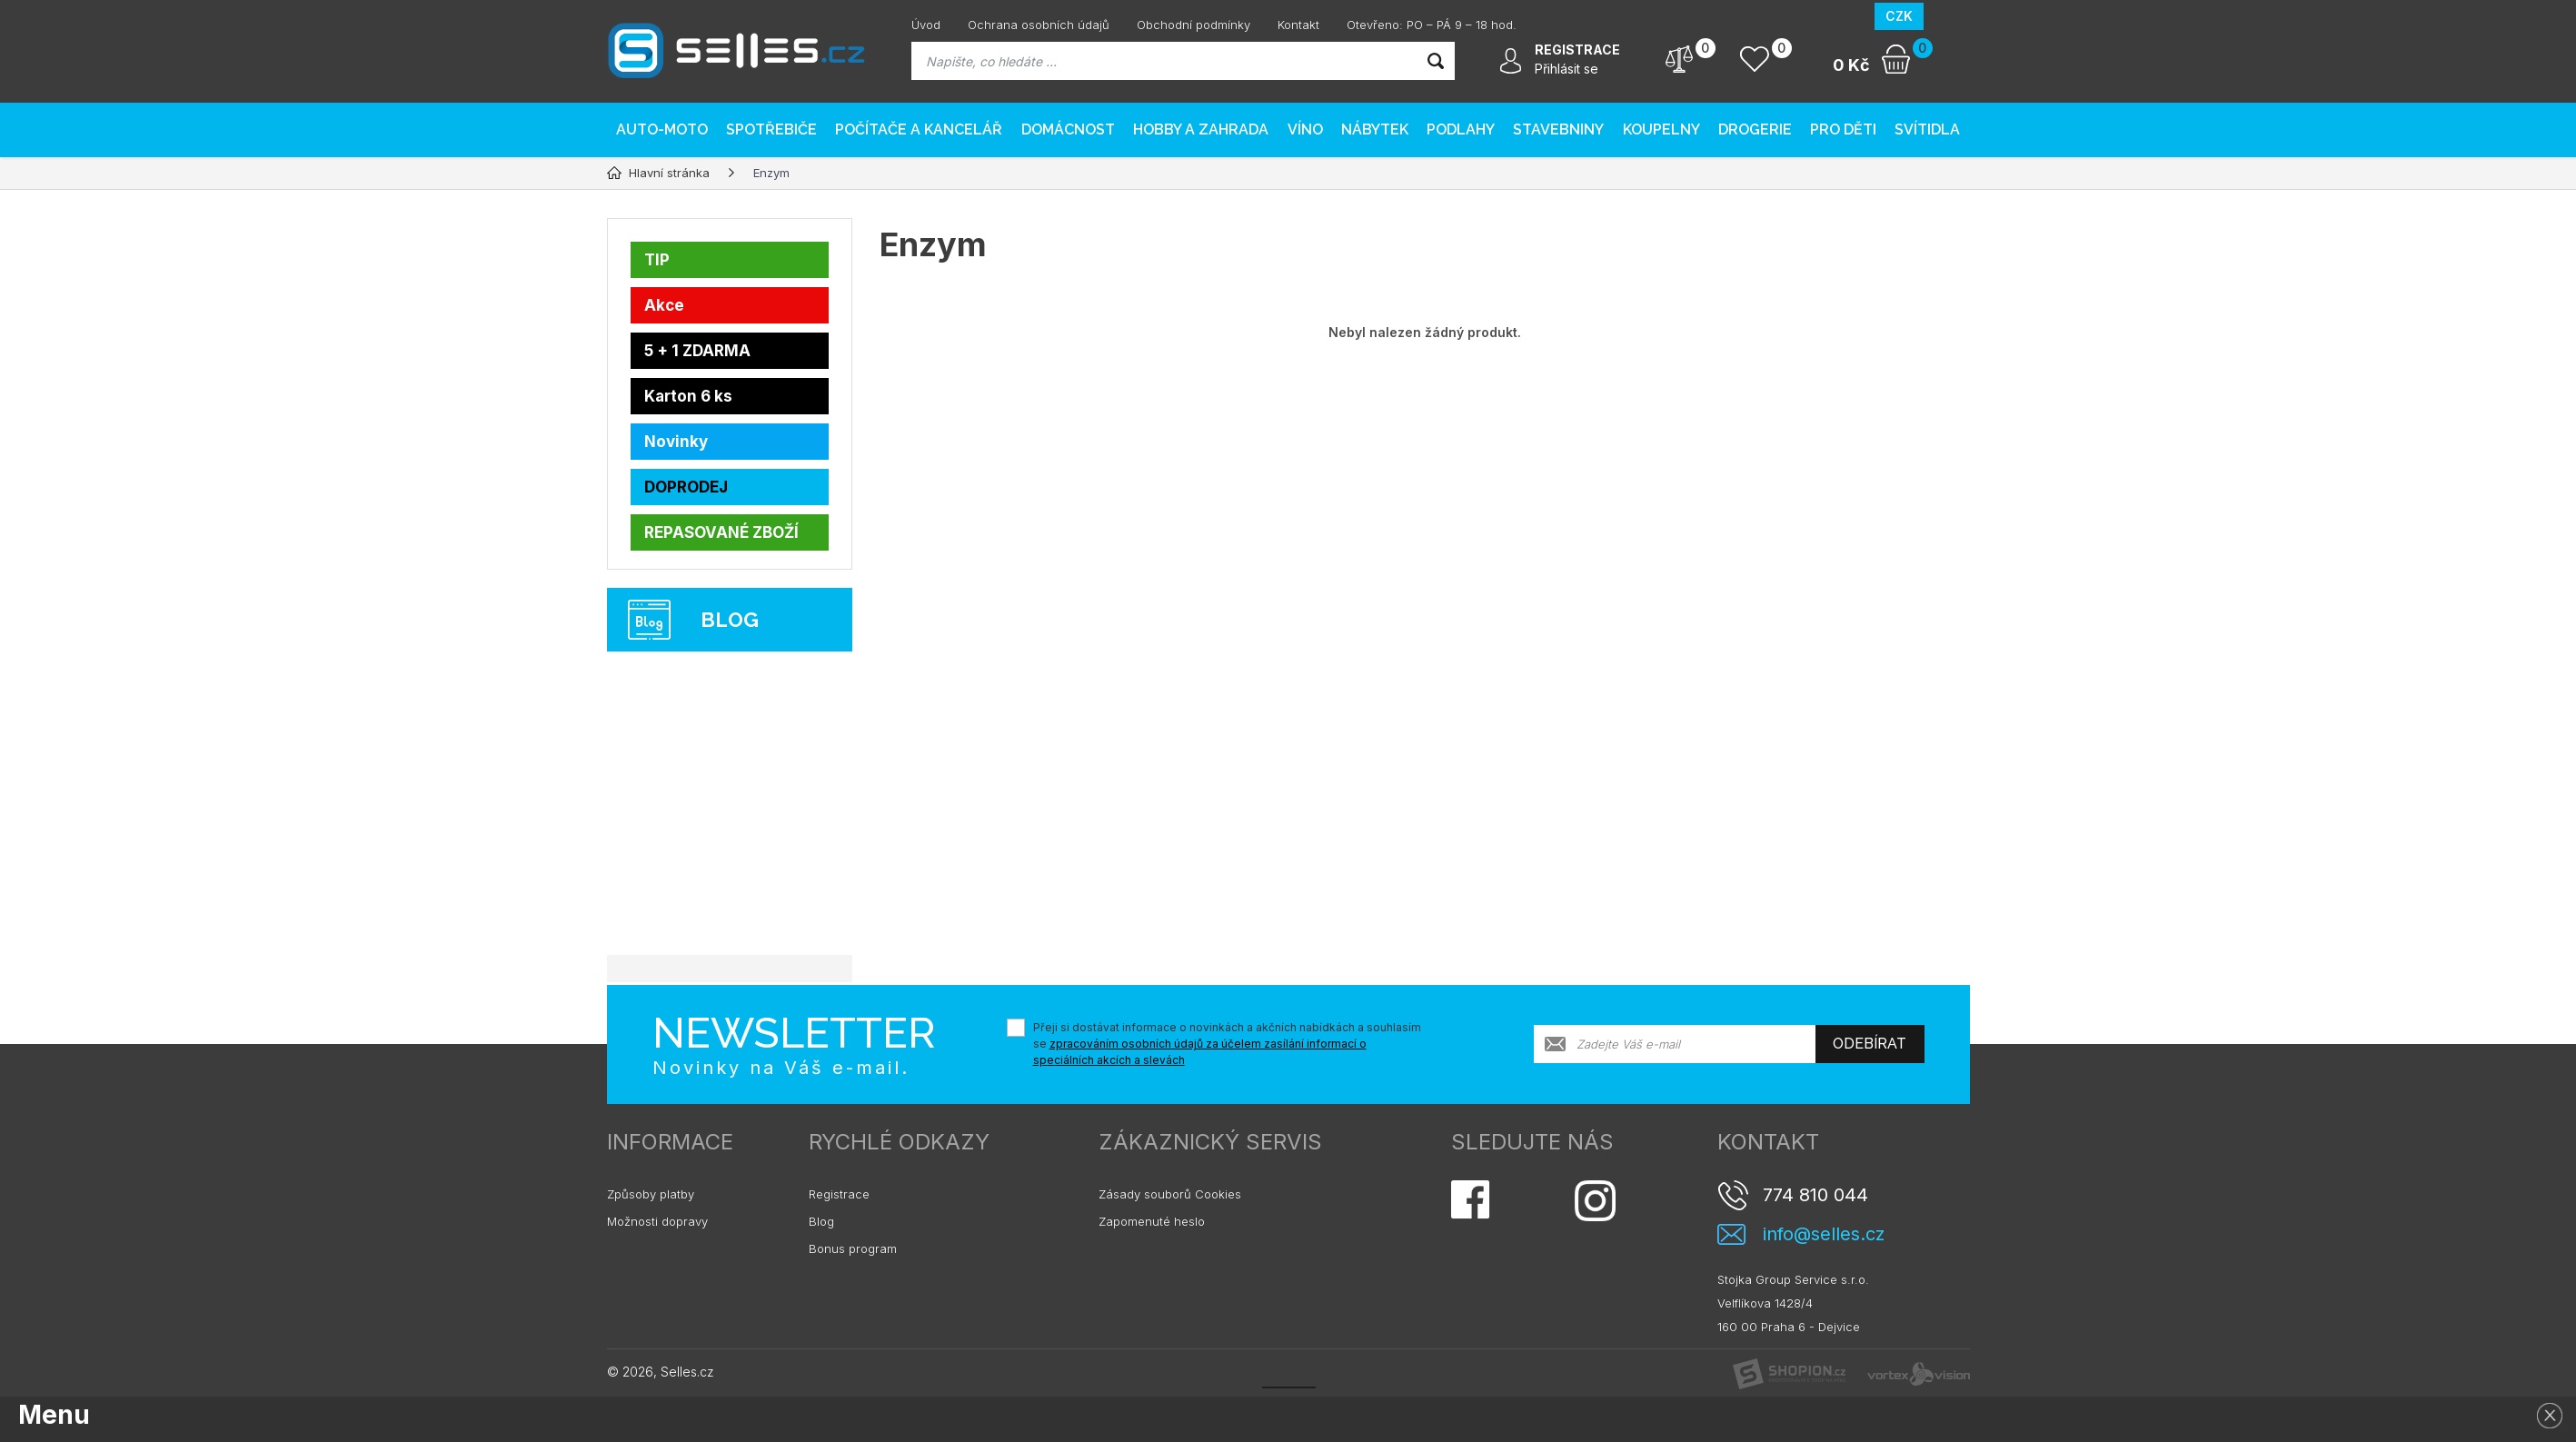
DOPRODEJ (686, 487)
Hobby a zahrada (1200, 129)
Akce (664, 305)
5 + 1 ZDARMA (697, 351)
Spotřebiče (771, 129)
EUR (1946, 16)
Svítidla (1927, 129)
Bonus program (853, 1248)
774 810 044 (1815, 1195)
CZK (1899, 16)
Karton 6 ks (688, 396)
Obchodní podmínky (1193, 24)
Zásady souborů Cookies (1170, 1194)
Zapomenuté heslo (1152, 1221)
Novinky (676, 442)
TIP (657, 260)
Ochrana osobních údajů (1038, 24)
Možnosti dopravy (657, 1221)
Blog (821, 1221)
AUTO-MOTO (662, 129)
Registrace (839, 1194)
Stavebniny (1558, 129)
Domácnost (1068, 129)
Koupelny (1661, 129)
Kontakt (1298, 24)
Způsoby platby (650, 1194)
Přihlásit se (1566, 68)
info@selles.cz (1824, 1234)
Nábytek (1374, 129)
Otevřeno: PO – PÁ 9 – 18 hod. (1432, 24)
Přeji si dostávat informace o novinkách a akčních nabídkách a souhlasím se (1227, 1043)
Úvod (925, 24)
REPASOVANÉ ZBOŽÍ (721, 532)
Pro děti (1843, 129)
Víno (1305, 129)
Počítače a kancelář (918, 129)
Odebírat (1869, 1043)
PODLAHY (1461, 129)
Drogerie (1755, 129)
